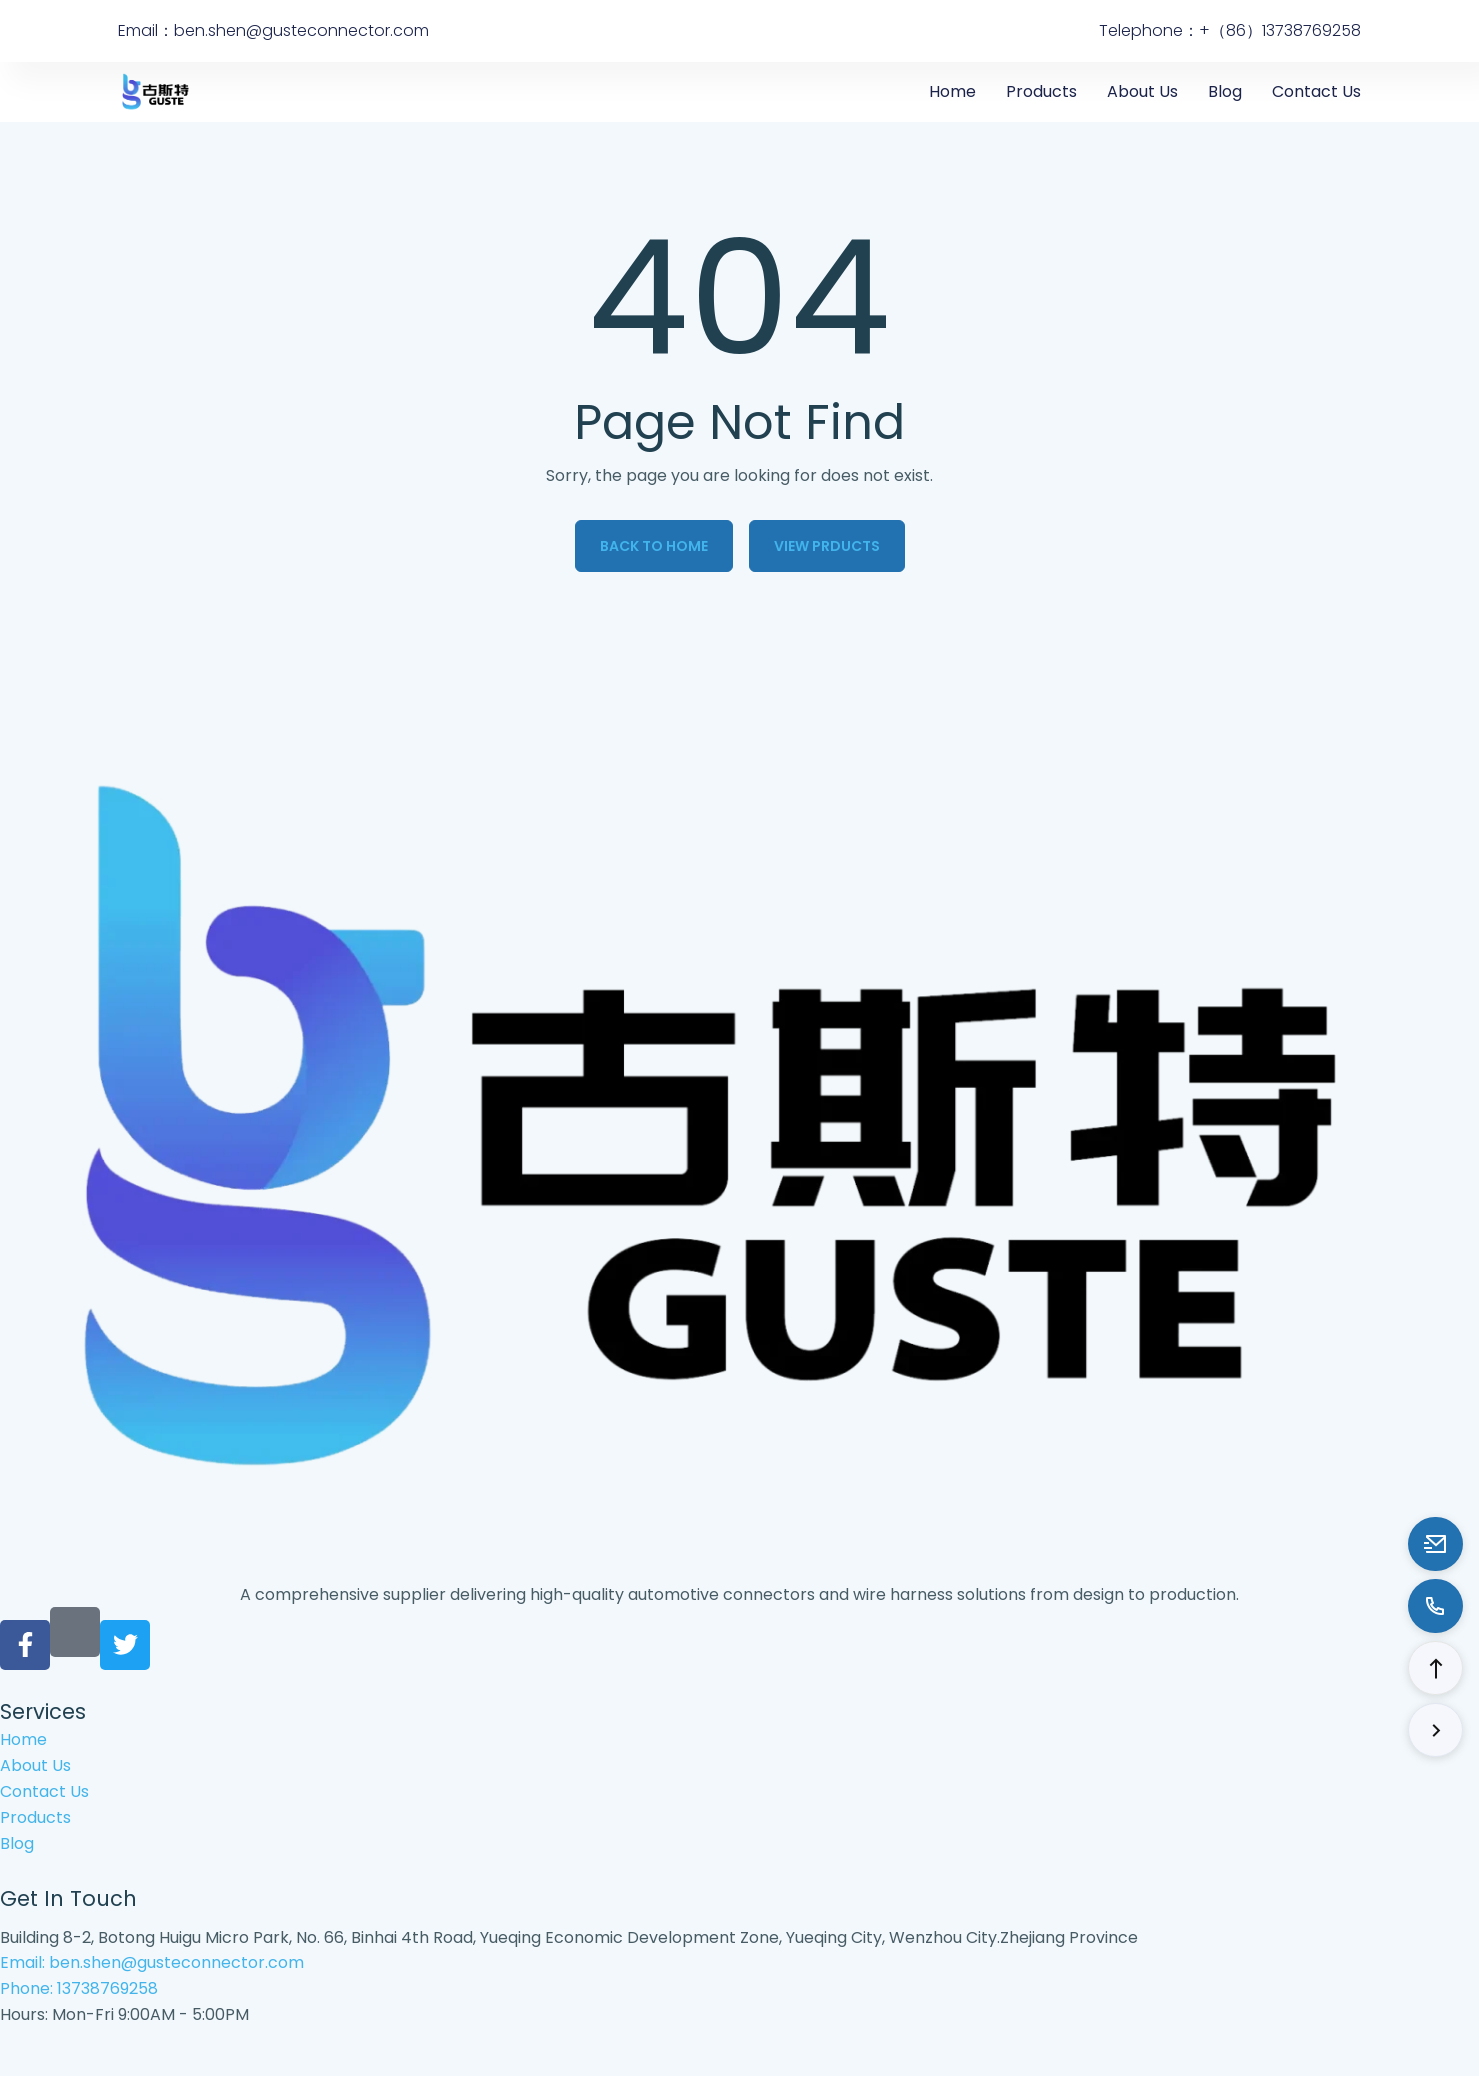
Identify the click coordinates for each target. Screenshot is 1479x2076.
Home (952, 91)
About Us (1142, 91)
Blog (1225, 91)
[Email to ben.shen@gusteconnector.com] (1435, 1544)
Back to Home (654, 546)
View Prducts (827, 546)
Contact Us (1316, 91)
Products (1041, 91)
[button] (1435, 1668)
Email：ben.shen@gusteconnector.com (273, 30)
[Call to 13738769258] (1435, 1606)
